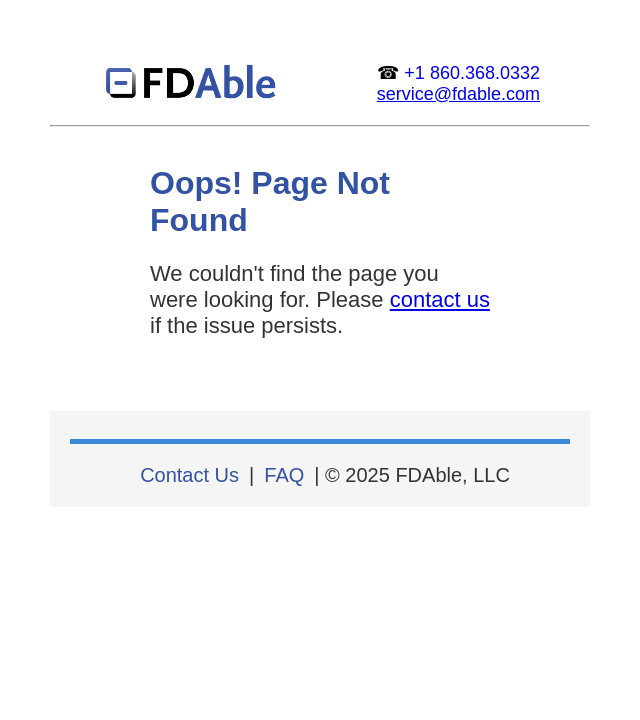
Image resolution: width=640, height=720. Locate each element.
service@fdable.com (458, 94)
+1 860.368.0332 (472, 73)
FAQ (284, 475)
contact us (440, 299)
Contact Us (189, 475)
